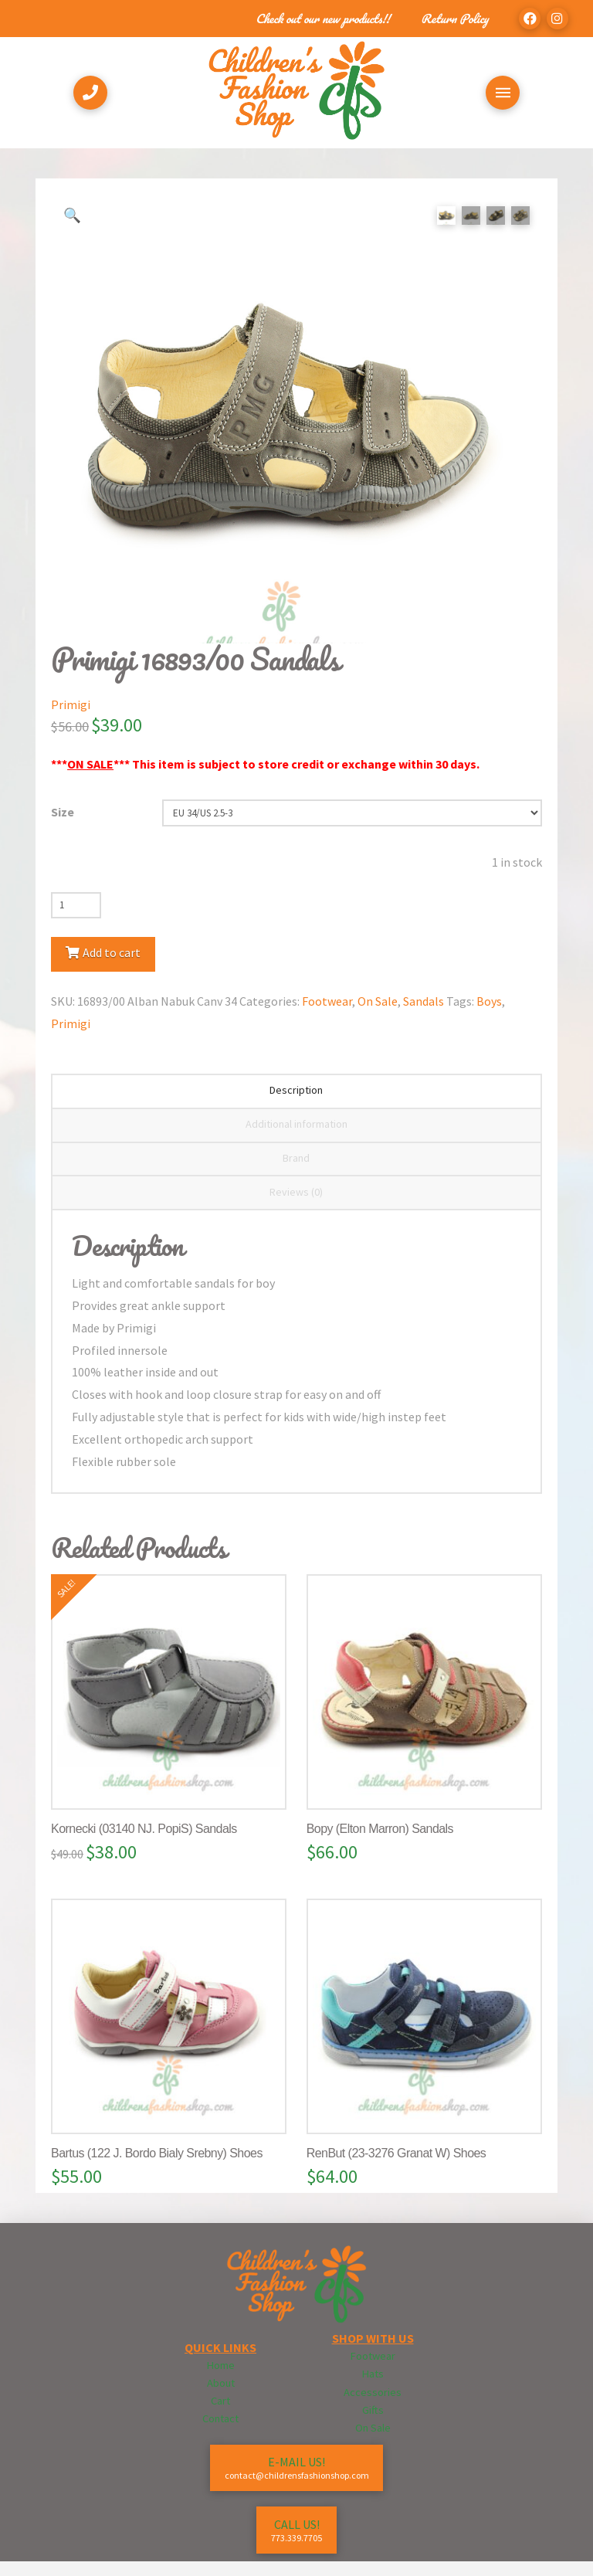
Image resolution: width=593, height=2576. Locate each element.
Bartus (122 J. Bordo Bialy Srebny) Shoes (157, 2167)
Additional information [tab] (296, 1138)
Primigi (70, 719)
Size (62, 826)
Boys (489, 1015)
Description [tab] (296, 1105)
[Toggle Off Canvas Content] (503, 93)
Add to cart (112, 967)
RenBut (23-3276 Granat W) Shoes (396, 2167)
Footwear (327, 1015)
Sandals (423, 1015)
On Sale (377, 1015)
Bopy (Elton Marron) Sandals (380, 1843)
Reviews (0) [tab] (296, 1206)
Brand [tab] (296, 1172)
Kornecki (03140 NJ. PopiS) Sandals (144, 1843)
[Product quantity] (76, 920)
